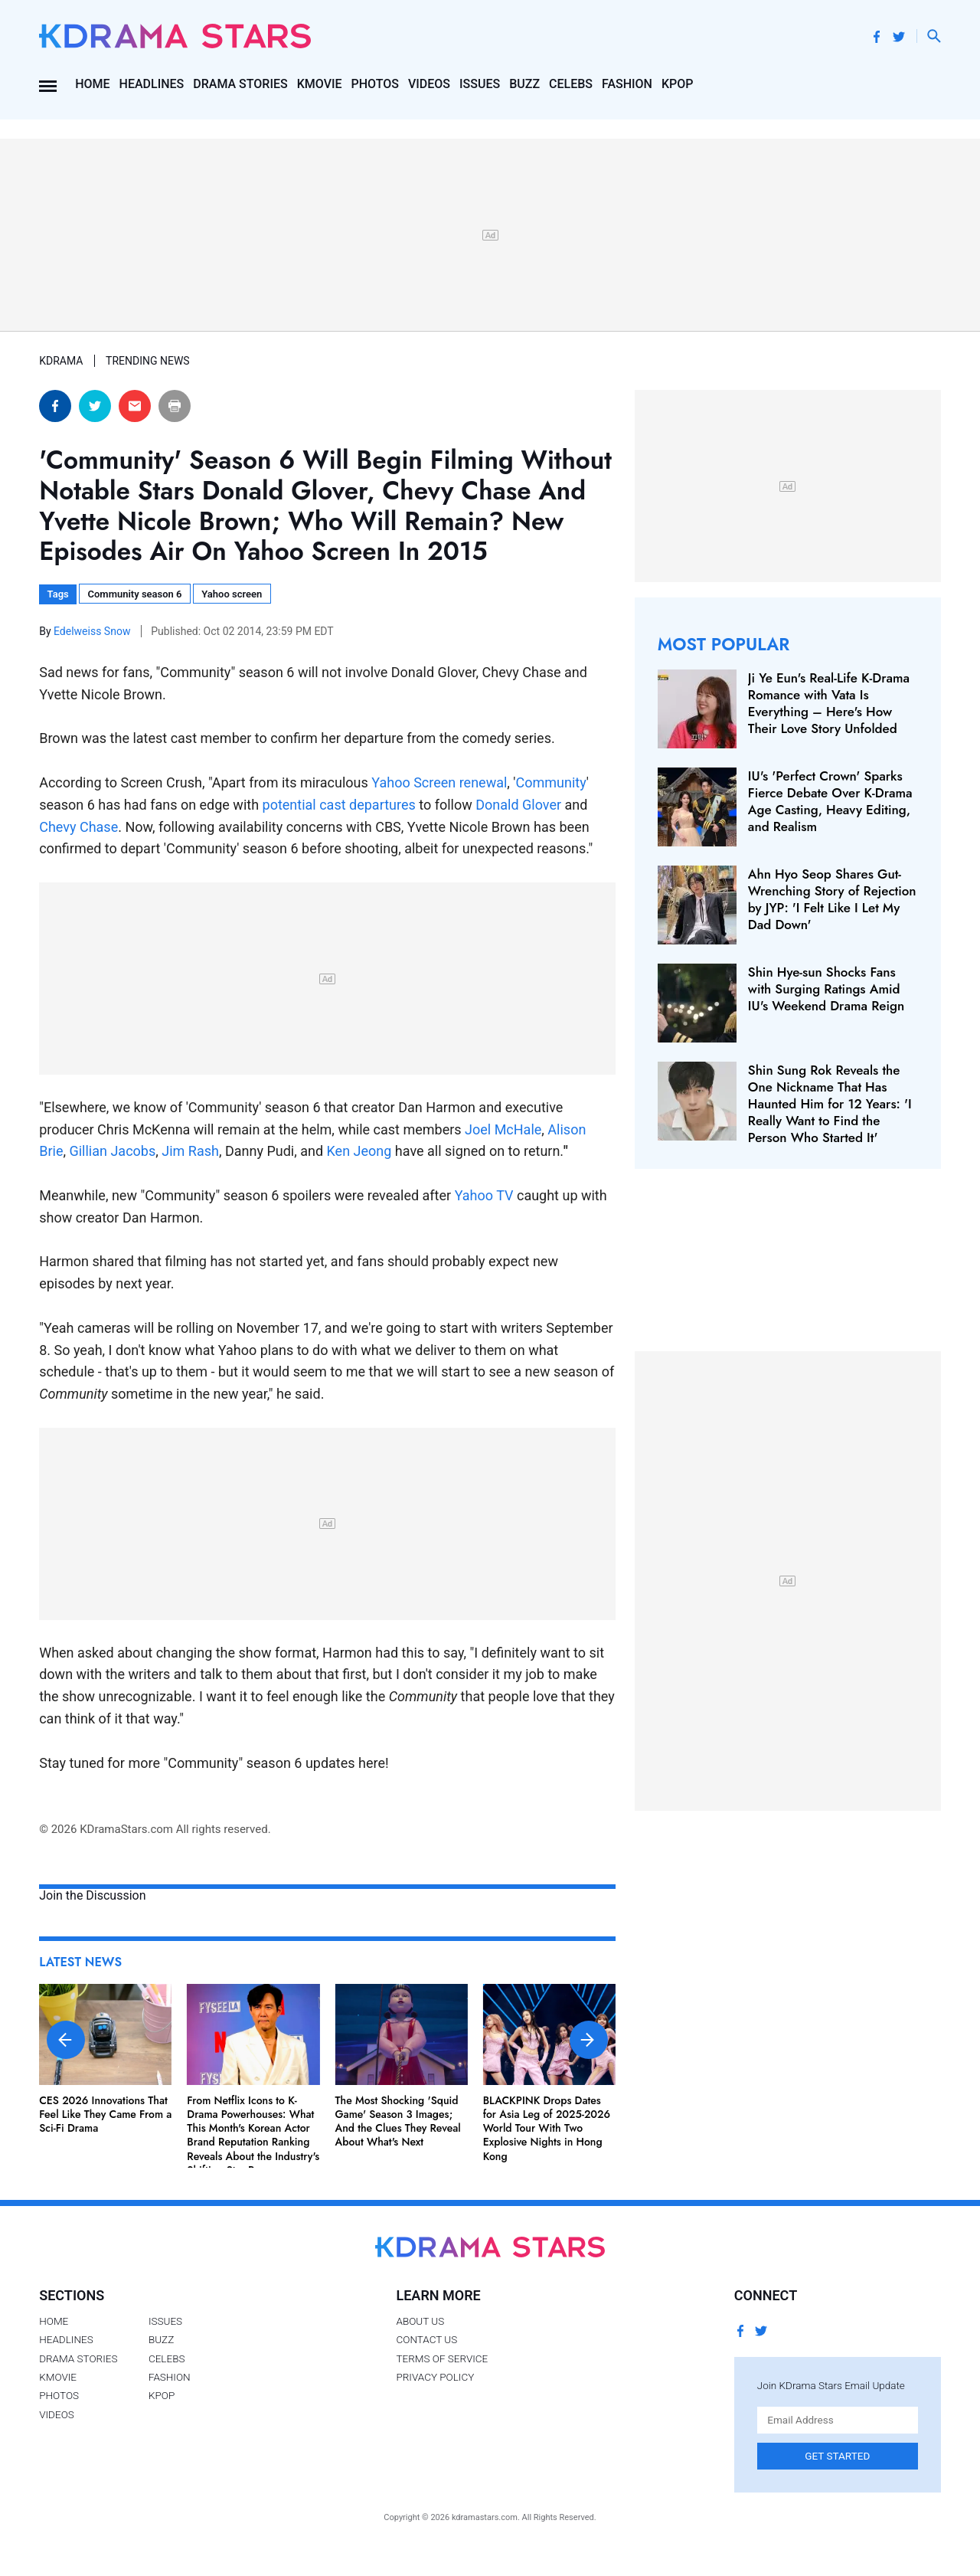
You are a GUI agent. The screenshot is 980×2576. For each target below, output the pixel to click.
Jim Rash (190, 1151)
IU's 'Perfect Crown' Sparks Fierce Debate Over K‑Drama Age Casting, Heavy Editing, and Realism (830, 801)
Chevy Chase (78, 827)
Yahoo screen (231, 594)
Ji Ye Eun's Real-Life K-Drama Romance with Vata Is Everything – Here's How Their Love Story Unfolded (829, 703)
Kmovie (319, 84)
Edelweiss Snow (93, 631)
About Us (420, 2321)
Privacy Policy (435, 2377)
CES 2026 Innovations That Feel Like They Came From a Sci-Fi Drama (105, 2114)
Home (92, 84)
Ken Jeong (359, 1151)
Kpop (678, 84)
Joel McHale (503, 1129)
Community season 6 (135, 594)
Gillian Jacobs (112, 1151)
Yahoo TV (484, 1195)
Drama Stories (240, 84)
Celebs (571, 84)
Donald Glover (518, 805)
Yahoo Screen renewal (439, 782)
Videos (429, 84)
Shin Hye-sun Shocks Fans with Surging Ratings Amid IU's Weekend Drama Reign (826, 989)
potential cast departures (339, 805)
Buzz (524, 84)
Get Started (837, 2456)
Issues (479, 84)
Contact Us (426, 2339)
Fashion (627, 84)
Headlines (152, 84)
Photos (375, 84)
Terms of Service (442, 2358)
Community (551, 782)
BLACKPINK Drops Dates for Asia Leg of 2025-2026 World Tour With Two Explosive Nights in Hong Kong (547, 2128)
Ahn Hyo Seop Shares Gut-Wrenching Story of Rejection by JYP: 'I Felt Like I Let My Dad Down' (832, 899)
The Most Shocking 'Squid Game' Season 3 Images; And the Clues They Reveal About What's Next (398, 2121)
